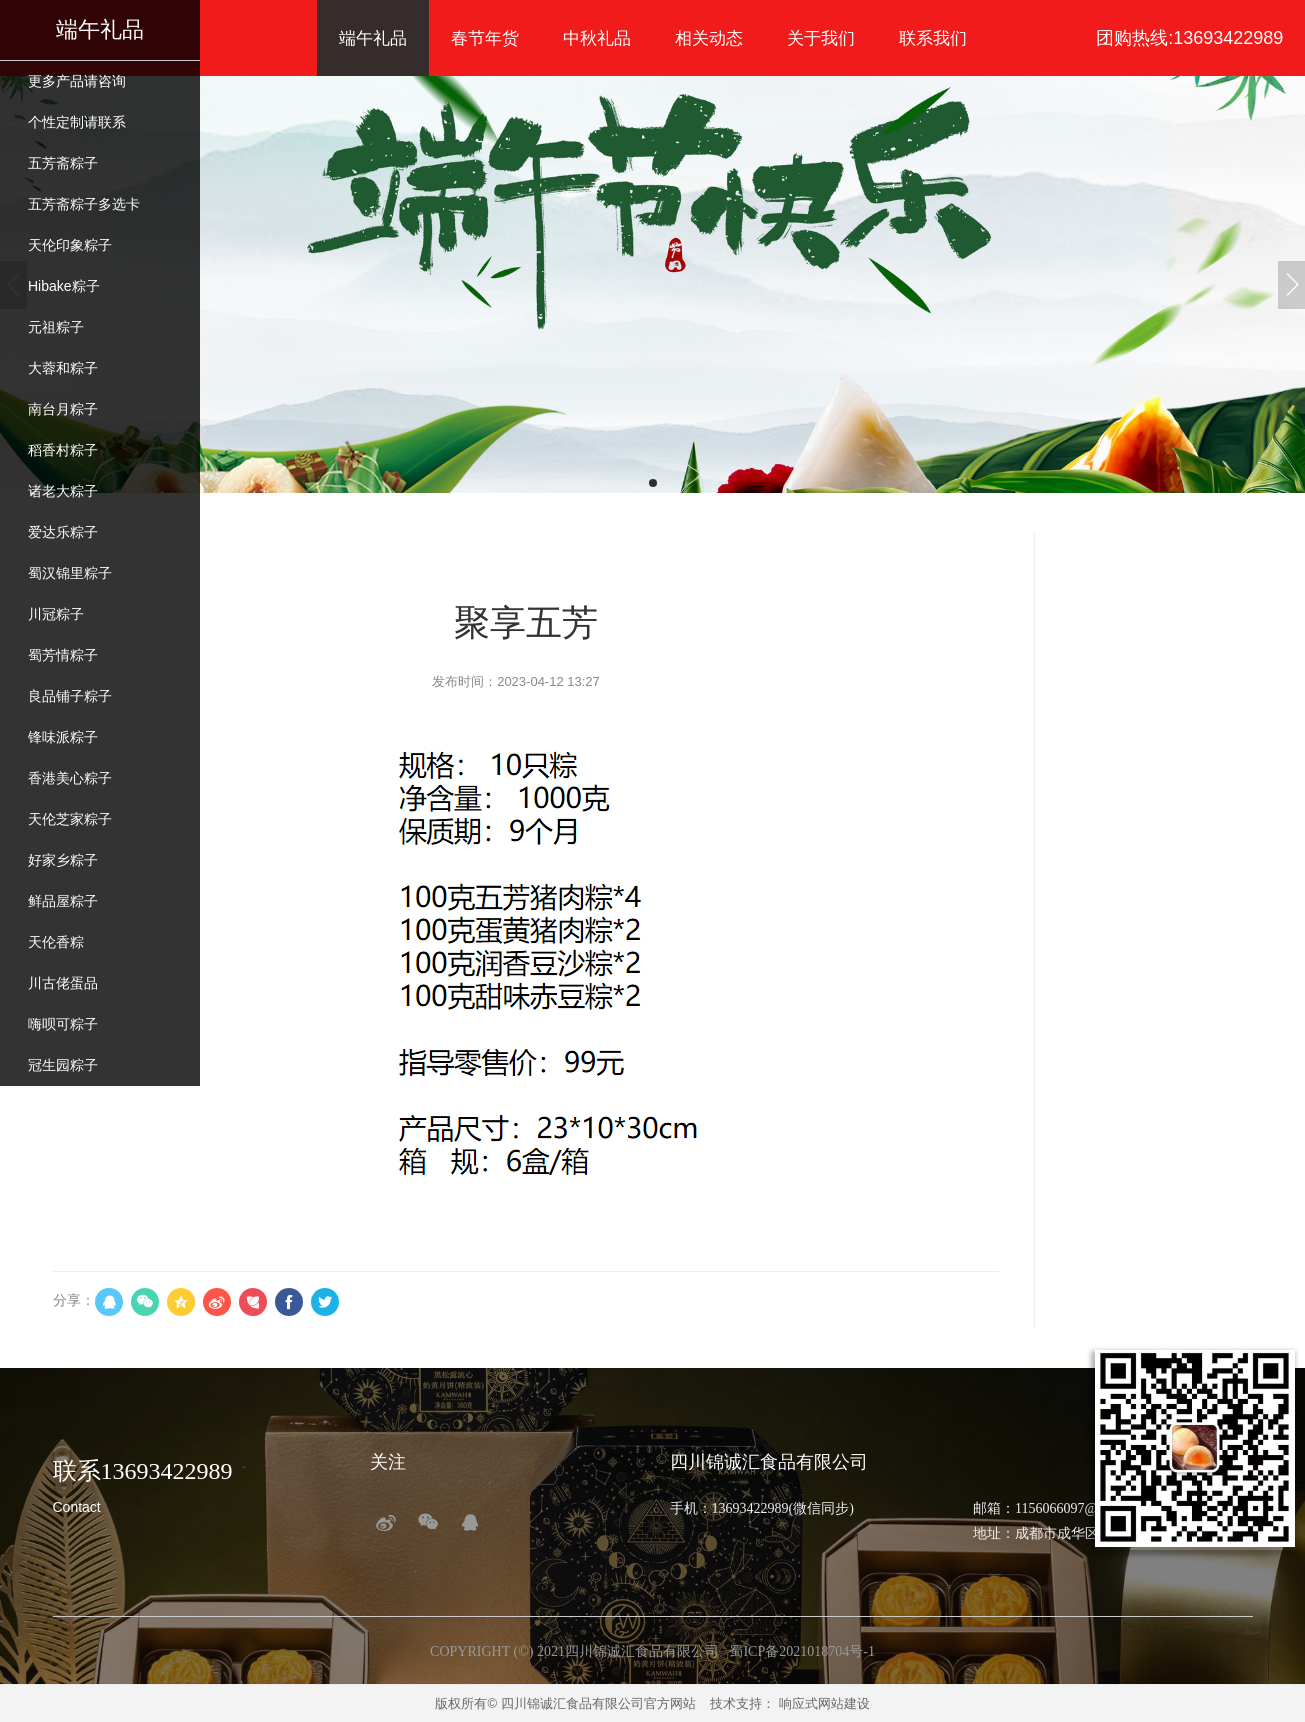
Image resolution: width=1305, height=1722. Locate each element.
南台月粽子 (63, 409)
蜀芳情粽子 (63, 655)
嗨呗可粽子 (63, 1024)
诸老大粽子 (63, 491)
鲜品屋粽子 (63, 901)
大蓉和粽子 (63, 368)
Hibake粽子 (64, 286)
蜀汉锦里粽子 (70, 573)
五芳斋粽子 (63, 163)
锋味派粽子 (63, 737)
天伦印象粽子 (70, 245)
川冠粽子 (56, 614)
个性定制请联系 (77, 122)
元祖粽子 (56, 327)
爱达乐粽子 (63, 532)
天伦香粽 (56, 942)
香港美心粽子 (70, 778)
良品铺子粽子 (70, 696)
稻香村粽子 (63, 450)
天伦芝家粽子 (70, 819)
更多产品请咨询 (77, 81)
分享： (74, 1300)
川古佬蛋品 (63, 983)
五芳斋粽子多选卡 (84, 204)
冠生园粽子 (63, 1065)
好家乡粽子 (63, 860)
